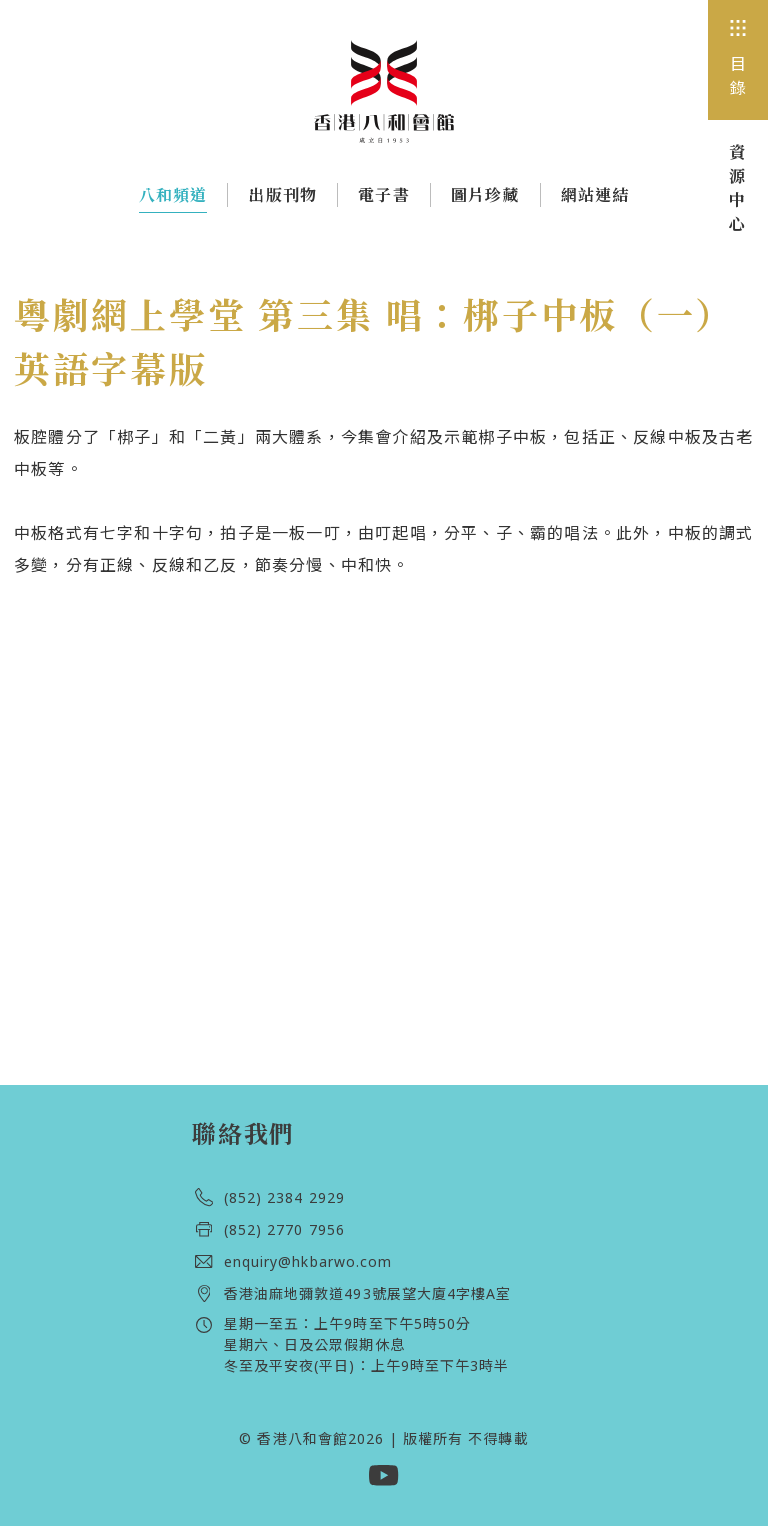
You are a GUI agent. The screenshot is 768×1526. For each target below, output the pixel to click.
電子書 (384, 195)
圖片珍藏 (485, 195)
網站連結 (595, 195)
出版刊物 (282, 195)
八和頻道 (173, 199)
